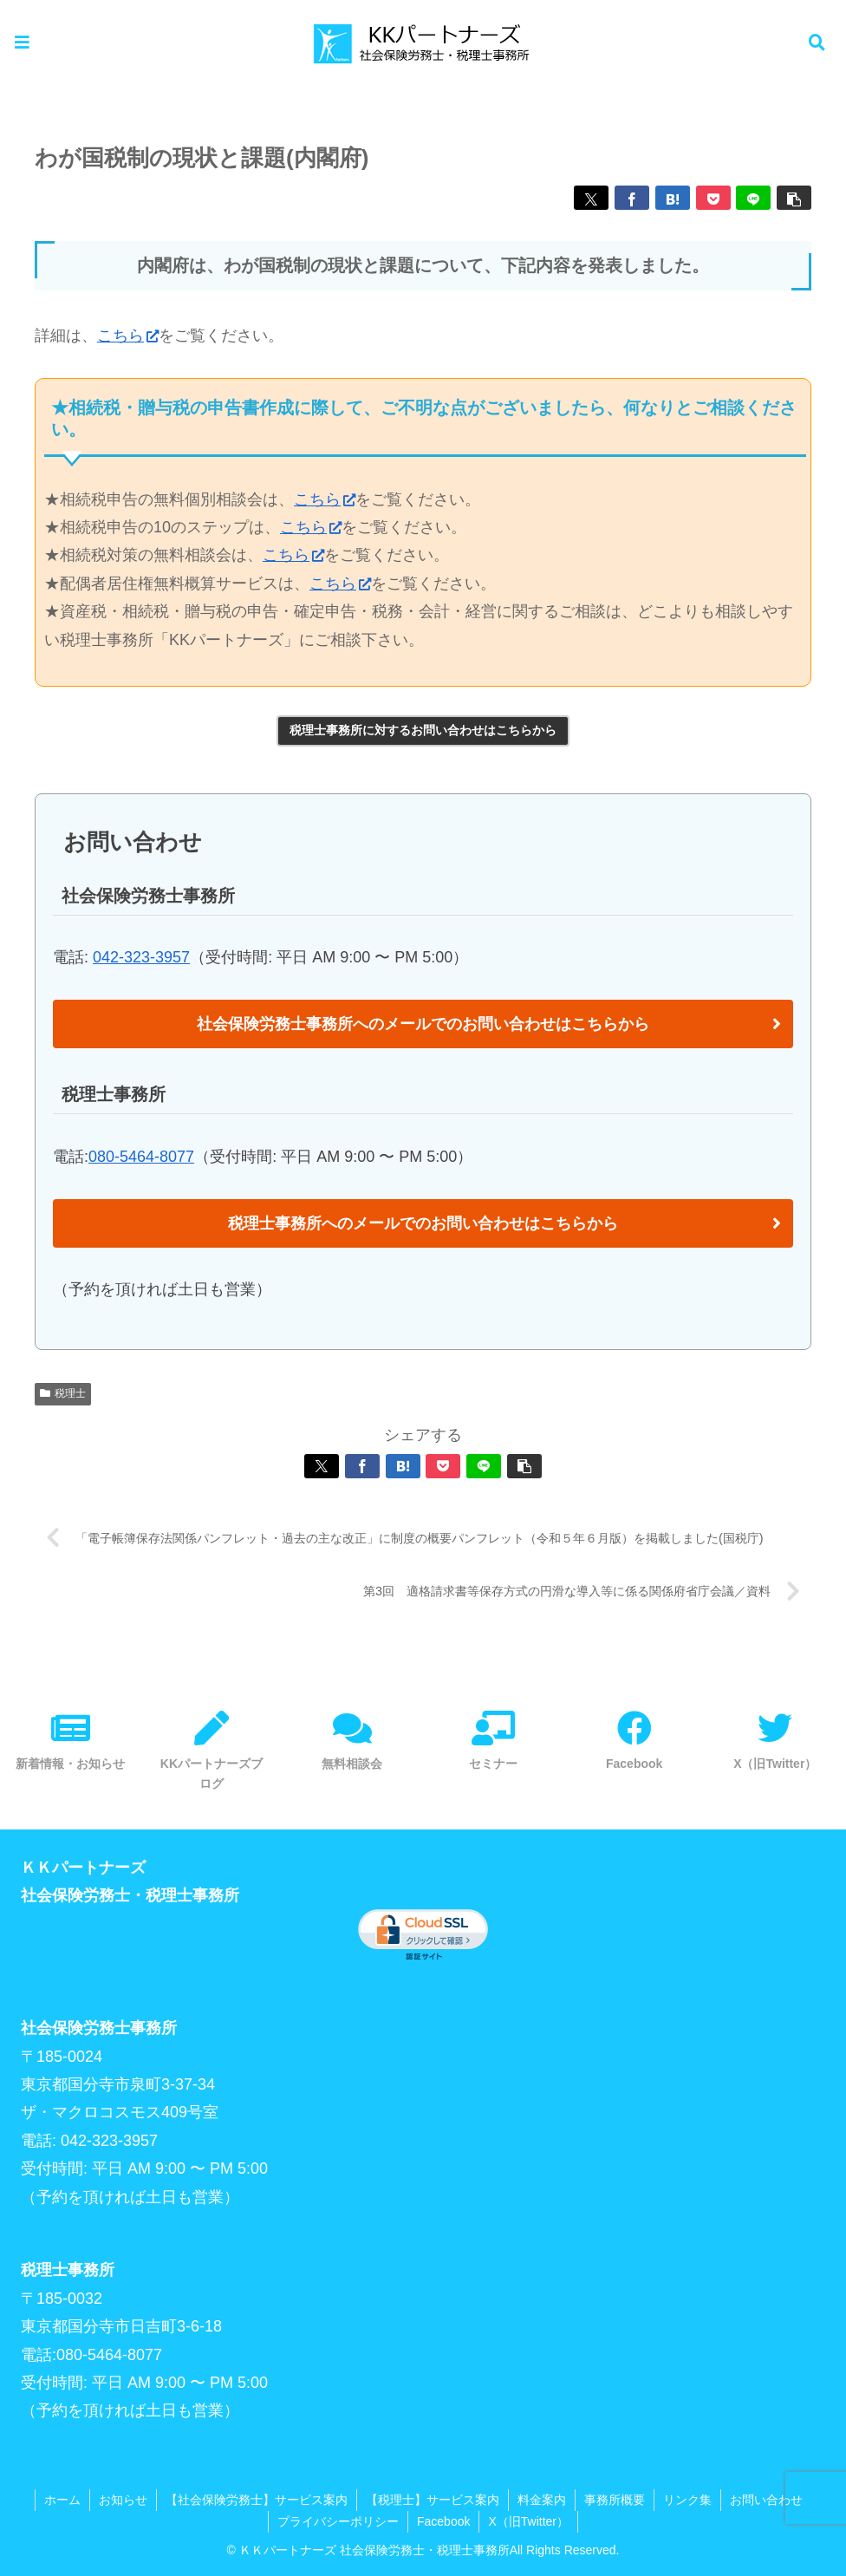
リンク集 (687, 2500)
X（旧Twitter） (528, 2521)
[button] (794, 198)
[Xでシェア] (591, 198)
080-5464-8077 (141, 1156)
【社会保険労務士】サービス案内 (257, 2500)
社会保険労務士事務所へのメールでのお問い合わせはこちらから (423, 1024)
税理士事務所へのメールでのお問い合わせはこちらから (423, 1223)
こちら (128, 335)
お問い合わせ (766, 2500)
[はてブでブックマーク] (672, 198)
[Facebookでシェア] (632, 198)
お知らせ (123, 2500)
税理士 (63, 1393)
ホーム (62, 2500)
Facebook (443, 2521)
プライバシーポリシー (338, 2521)
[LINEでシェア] (753, 198)
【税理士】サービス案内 (432, 2500)
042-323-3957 (141, 957)
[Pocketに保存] (713, 198)
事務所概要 (614, 2500)
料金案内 (541, 2500)
